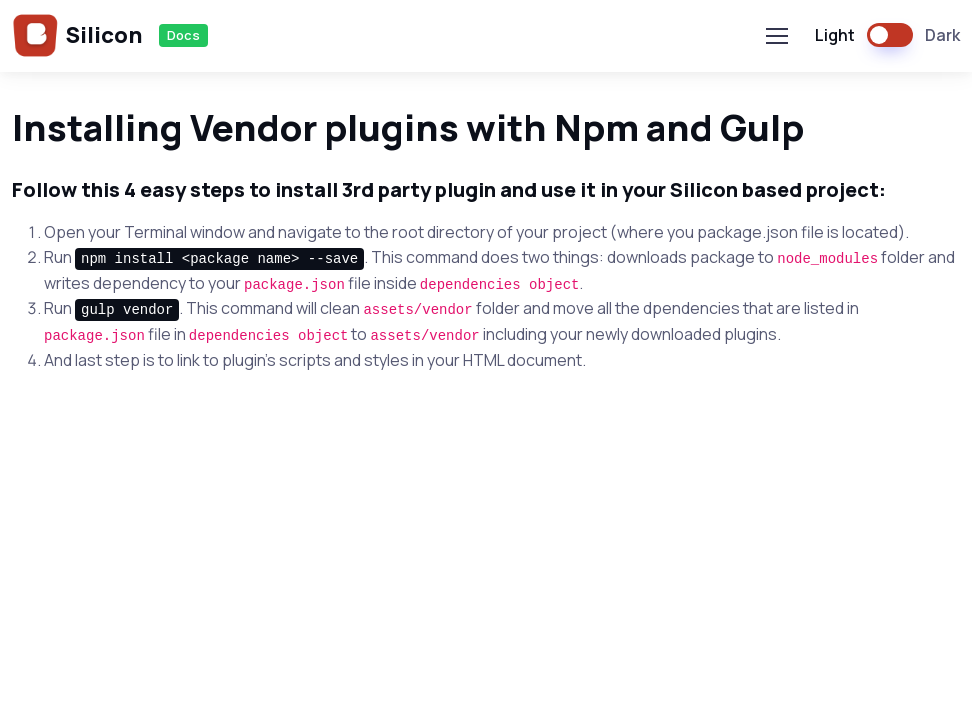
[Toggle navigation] (776, 36)
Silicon (77, 35)
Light (835, 35)
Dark (942, 35)
